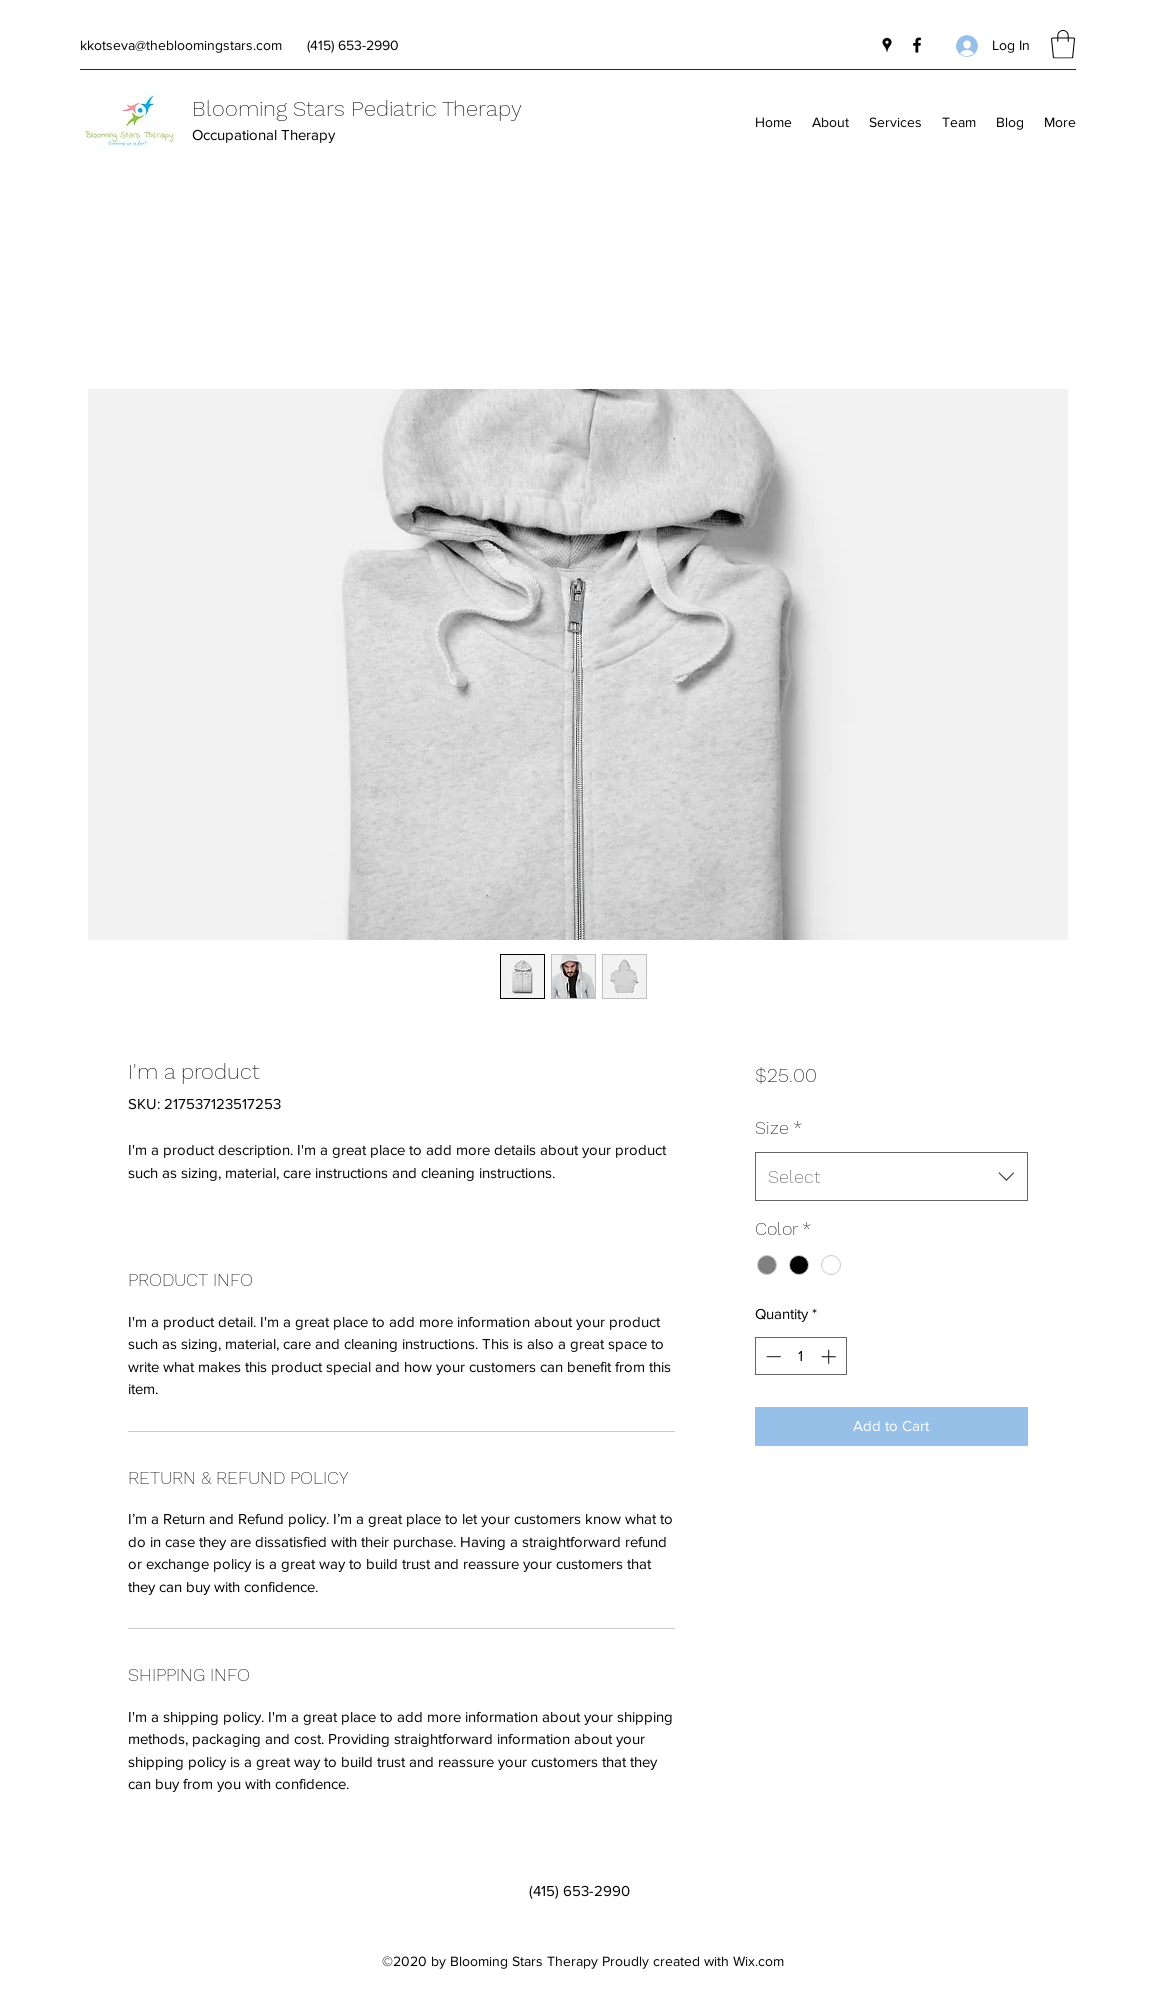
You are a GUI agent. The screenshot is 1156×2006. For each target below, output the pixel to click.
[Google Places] (887, 45)
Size (778, 1127)
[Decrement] (771, 1356)
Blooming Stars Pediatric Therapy (357, 108)
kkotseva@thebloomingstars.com (181, 45)
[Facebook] (917, 45)
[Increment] (830, 1356)
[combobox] (891, 1177)
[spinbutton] (800, 1356)
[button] (1063, 44)
